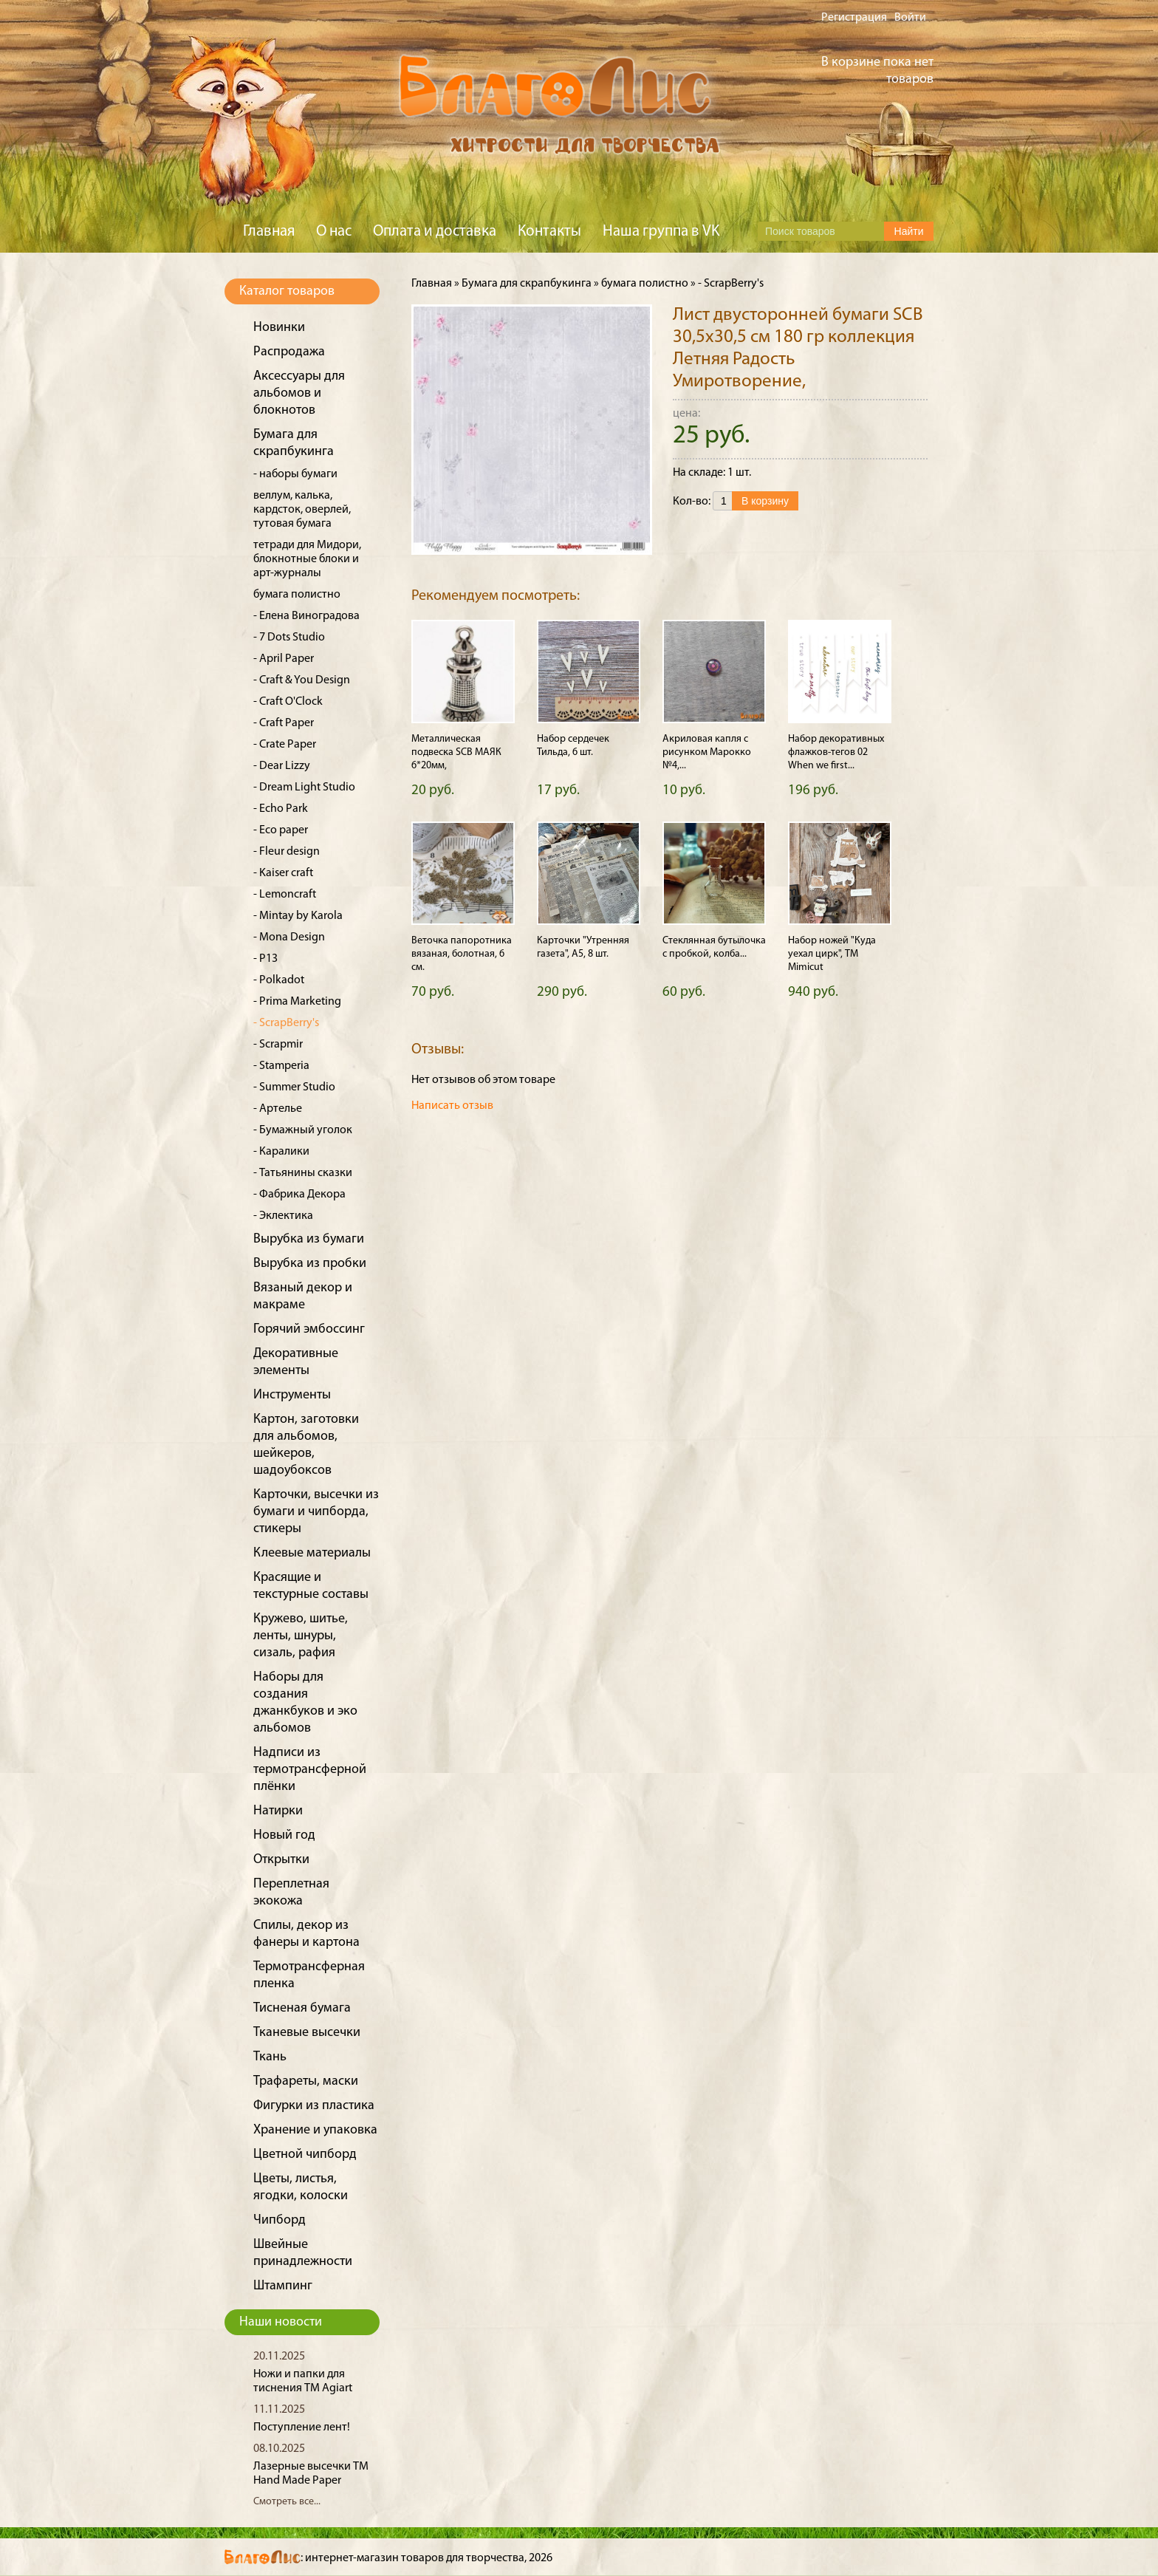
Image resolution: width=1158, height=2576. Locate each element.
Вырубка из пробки (309, 1264)
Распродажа (289, 352)
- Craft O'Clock (288, 702)
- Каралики (281, 1152)
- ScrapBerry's (286, 1023)
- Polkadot (278, 980)
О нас (334, 231)
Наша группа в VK (661, 231)
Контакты (549, 231)
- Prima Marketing (297, 1002)
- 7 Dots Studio (289, 637)
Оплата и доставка (434, 231)
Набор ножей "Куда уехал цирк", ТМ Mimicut (832, 954)
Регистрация (854, 18)
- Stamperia (281, 1066)
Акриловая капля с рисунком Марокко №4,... (706, 752)
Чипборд (279, 2220)
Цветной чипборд (305, 2155)
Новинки (279, 328)
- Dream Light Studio (304, 787)
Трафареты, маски (305, 2081)
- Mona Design (289, 937)
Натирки (278, 1811)
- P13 (265, 959)
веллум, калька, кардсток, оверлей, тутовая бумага (302, 510)
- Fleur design (286, 852)
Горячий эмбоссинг (309, 1329)
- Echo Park (280, 809)
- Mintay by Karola (298, 916)
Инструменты (292, 1395)
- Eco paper (280, 830)
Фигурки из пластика (313, 2106)
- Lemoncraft (284, 895)
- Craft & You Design (301, 680)
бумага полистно (296, 595)
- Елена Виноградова (306, 616)
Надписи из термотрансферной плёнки (309, 1770)
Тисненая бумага (302, 2008)
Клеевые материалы (312, 1553)
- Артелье (277, 1109)
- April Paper (283, 659)
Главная (269, 231)
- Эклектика (283, 1216)
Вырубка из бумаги (308, 1239)
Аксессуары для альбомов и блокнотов (299, 393)
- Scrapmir (278, 1044)
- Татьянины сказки (302, 1173)
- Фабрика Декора (299, 1194)
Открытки (281, 1860)
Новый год (284, 1835)
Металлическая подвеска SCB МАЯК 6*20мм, (456, 752)
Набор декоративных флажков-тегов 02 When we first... (836, 752)
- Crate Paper (284, 745)
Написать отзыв (452, 1106)
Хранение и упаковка (315, 2130)
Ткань (270, 2057)
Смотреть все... (287, 2501)
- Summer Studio (294, 1087)
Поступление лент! (301, 2427)
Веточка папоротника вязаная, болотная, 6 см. (461, 954)
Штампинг (282, 2286)
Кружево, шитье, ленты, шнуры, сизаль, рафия (300, 1636)
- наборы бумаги (295, 474)
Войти (910, 18)
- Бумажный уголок (302, 1130)
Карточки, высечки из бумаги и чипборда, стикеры (316, 1512)
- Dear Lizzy (281, 766)
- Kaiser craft (283, 873)
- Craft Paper (283, 723)
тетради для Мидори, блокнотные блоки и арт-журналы (307, 559)
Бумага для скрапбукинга (527, 284)
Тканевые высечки (306, 2033)
